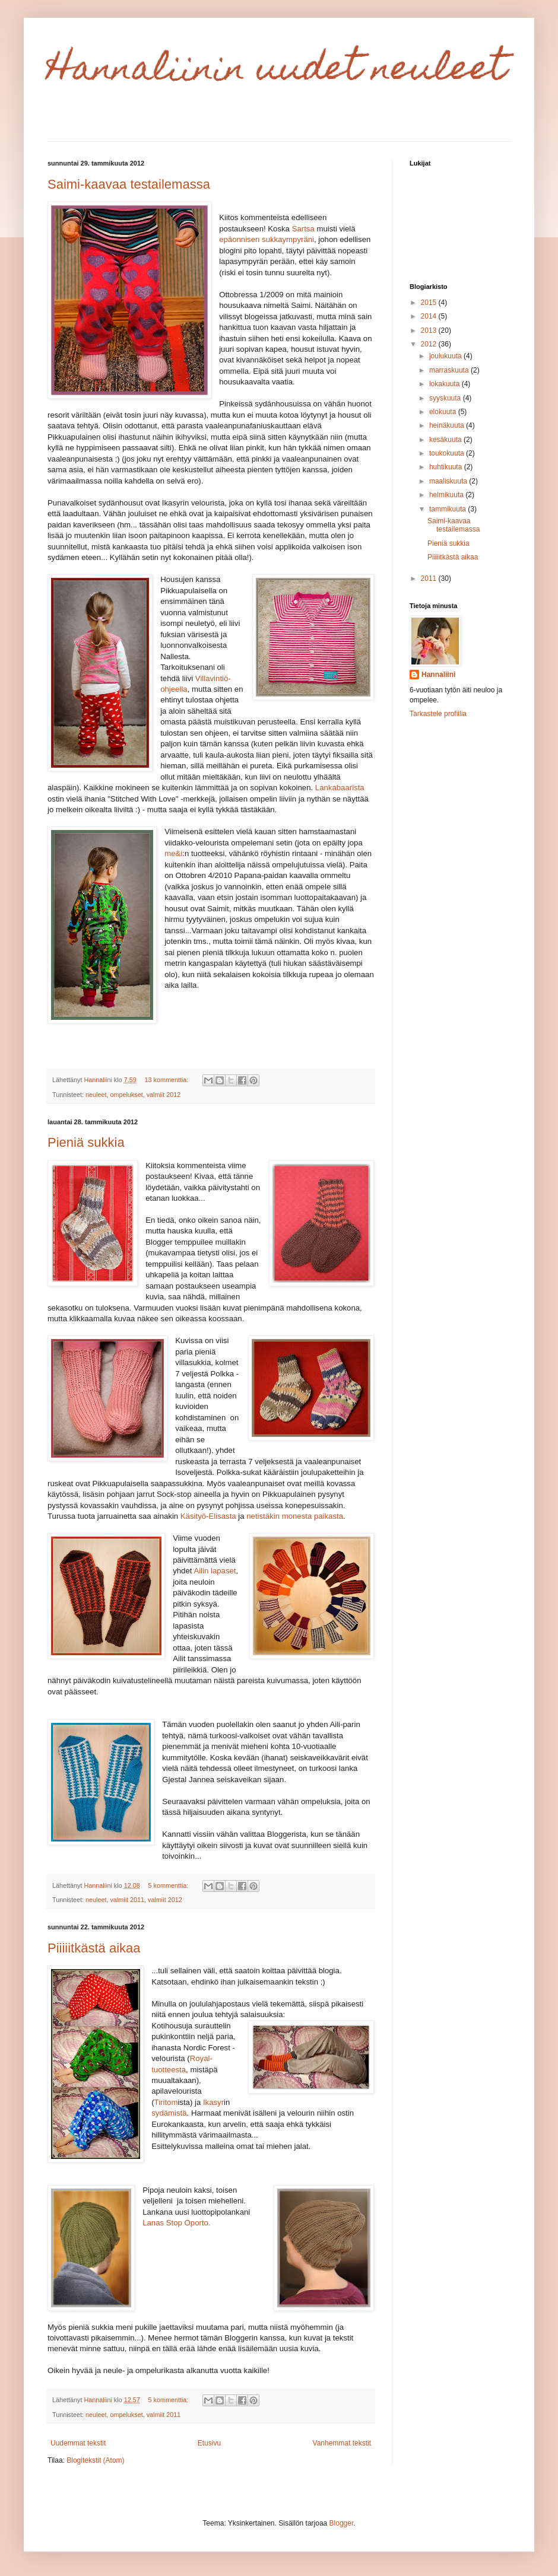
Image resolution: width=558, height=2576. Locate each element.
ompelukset (126, 1094)
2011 (430, 578)
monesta (297, 1516)
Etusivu (209, 2443)
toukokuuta (447, 453)
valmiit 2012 (164, 1094)
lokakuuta (445, 384)
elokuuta (443, 412)
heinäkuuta (447, 425)
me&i (173, 853)
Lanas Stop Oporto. (177, 2222)
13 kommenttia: (167, 1079)
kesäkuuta (446, 439)
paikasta (328, 1516)
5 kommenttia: (169, 1885)
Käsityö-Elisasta (208, 1516)
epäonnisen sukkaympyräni (266, 239)
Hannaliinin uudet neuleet (276, 72)
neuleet (95, 1094)
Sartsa (303, 228)
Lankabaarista (339, 787)
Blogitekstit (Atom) (95, 2460)
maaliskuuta (449, 481)
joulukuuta (446, 356)
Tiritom (166, 2102)
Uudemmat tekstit (78, 2443)
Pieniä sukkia (86, 1142)
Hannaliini (438, 674)
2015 (430, 302)
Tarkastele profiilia (438, 714)
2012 (430, 344)
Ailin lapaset (215, 1570)
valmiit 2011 (127, 1899)
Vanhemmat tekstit (342, 2443)
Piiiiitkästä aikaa (94, 1948)
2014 (430, 316)
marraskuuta (450, 370)
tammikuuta (448, 509)
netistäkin (263, 1516)
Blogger (341, 2523)
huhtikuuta (446, 467)
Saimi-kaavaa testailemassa (128, 184)
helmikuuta (447, 495)
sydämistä (168, 2112)
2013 (430, 330)
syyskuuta (446, 398)
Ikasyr (213, 2102)
